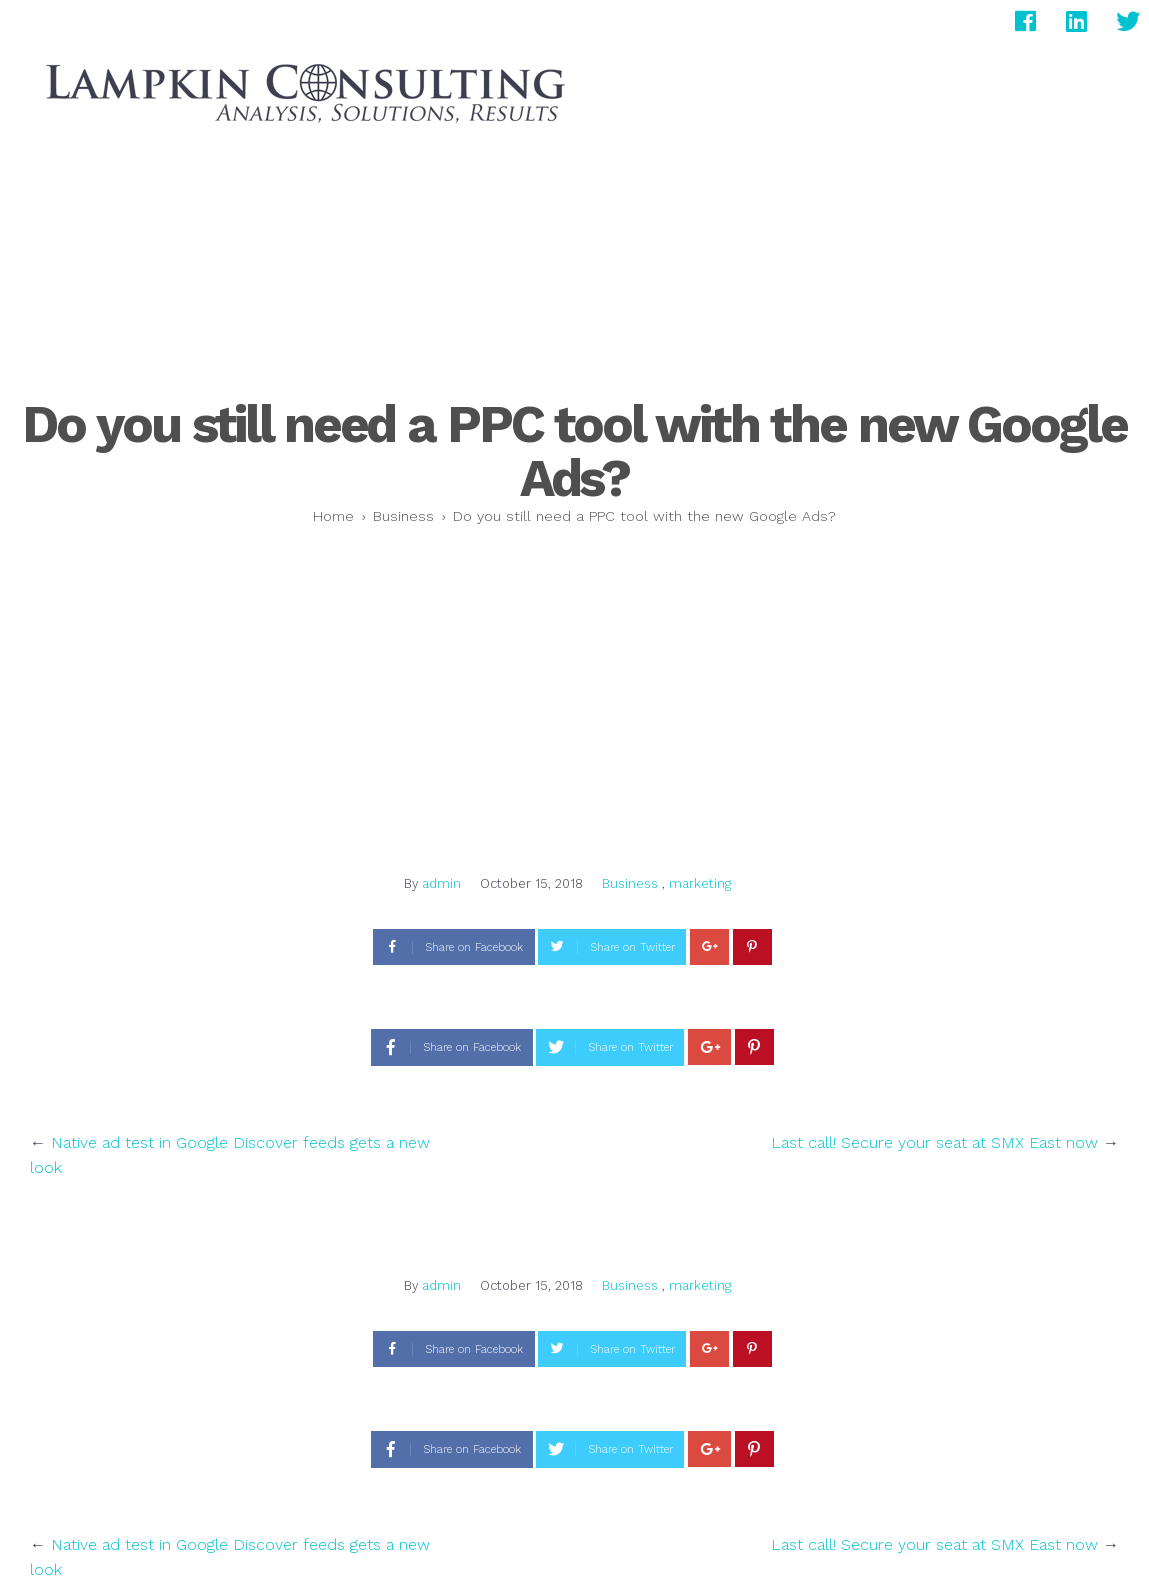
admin (441, 883)
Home (333, 516)
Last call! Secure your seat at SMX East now (934, 1142)
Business (403, 516)
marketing (700, 883)
